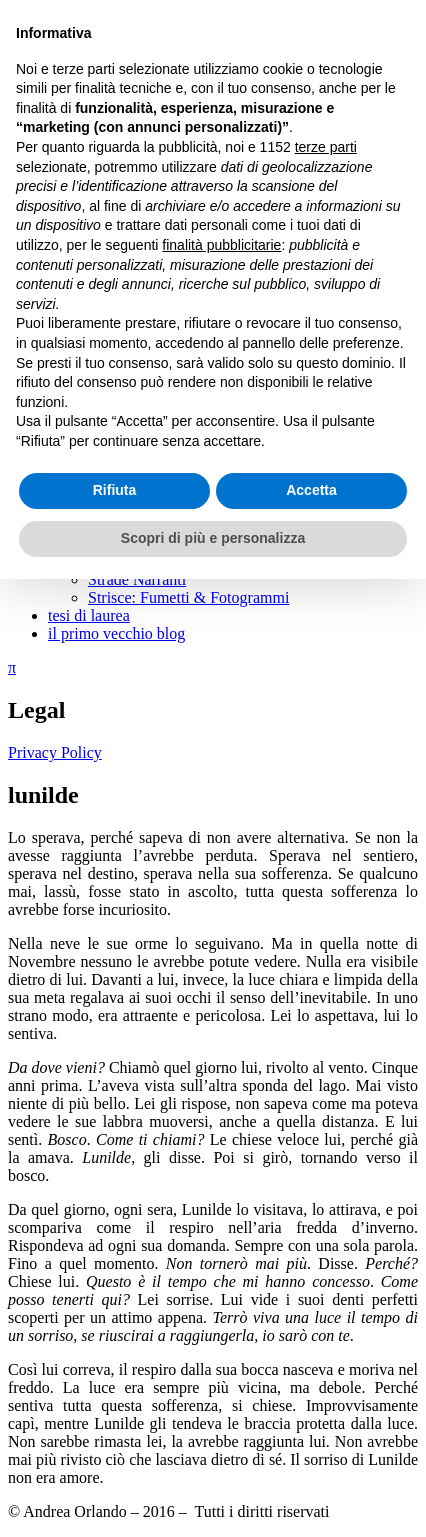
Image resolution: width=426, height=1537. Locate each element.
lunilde (150, 309)
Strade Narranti (137, 579)
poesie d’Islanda (180, 363)
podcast (72, 561)
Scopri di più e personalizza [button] (213, 1496)
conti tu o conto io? (190, 471)
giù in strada (167, 201)
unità (144, 237)
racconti (114, 183)
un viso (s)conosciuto (196, 255)
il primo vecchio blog (116, 633)
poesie (108, 345)
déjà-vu (152, 273)
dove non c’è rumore (194, 417)
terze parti (326, 1105)
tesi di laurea (89, 615)
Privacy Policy (55, 752)
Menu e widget (59, 94)
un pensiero (165, 435)
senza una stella (178, 453)
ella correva (165, 399)
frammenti (121, 381)
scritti (66, 147)
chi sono (75, 129)
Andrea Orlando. (62, 24)
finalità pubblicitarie (221, 1203)
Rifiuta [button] (115, 1449)
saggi (65, 507)
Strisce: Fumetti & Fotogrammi (188, 597)
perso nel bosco (178, 327)
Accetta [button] (311, 1449)
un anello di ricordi (189, 219)
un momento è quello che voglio (231, 291)
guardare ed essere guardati (175, 525)
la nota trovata (174, 489)
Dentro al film (133, 543)
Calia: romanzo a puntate (168, 165)
